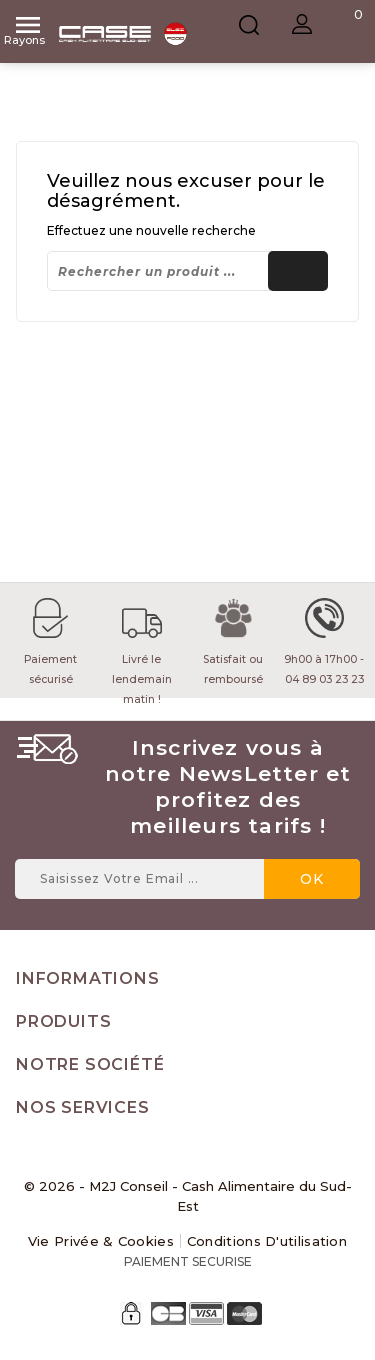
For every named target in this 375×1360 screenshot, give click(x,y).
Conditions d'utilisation (267, 1241)
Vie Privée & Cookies (101, 1241)
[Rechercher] (187, 271)
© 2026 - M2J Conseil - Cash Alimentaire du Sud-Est (188, 1196)
